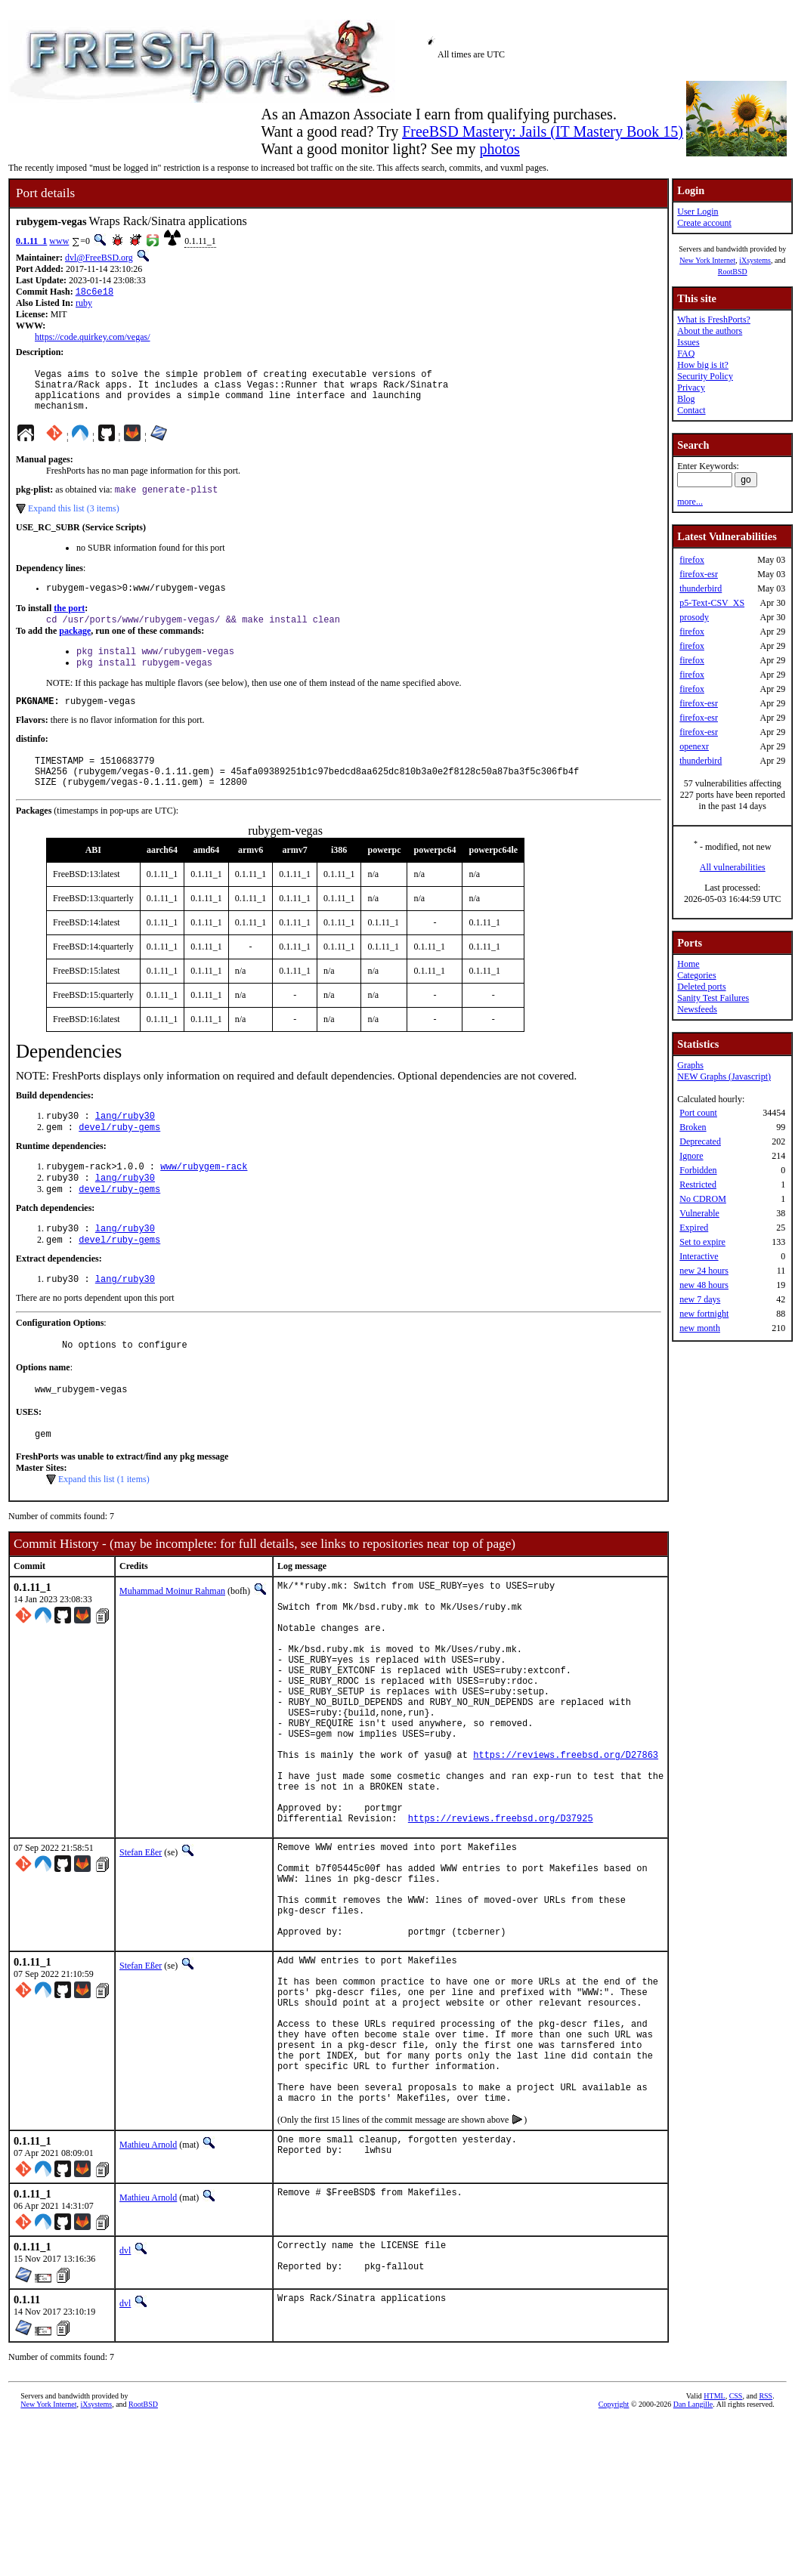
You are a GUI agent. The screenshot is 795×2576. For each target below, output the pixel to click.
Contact (691, 410)
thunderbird (700, 588)
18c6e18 (94, 292)
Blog (685, 399)
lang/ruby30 (125, 1144)
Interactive (698, 1256)
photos (499, 149)
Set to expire (702, 1242)
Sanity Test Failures (713, 998)
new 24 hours (703, 1270)
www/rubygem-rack (203, 1198)
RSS (765, 2551)
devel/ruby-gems (119, 1157)
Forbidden (697, 1170)
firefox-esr (698, 574)
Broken (692, 1127)
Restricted (697, 1184)
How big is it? (702, 365)
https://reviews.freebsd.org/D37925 (500, 1916)
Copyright (614, 2559)
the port (69, 622)
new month (699, 1328)
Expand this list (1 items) (104, 1526)
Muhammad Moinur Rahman (172, 1637)
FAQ (685, 353)
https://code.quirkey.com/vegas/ (92, 338)
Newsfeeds (697, 1009)
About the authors (709, 331)
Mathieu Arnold (148, 2295)
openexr (694, 746)
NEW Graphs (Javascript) (724, 1076)
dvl (125, 2401)
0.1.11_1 (31, 241)
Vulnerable (699, 1213)
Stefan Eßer (140, 1951)
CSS (736, 2551)
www (59, 241)
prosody (694, 617)
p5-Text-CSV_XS (711, 603)
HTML (714, 2551)
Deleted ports (701, 986)
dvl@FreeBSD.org (99, 257)
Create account (704, 223)
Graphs (690, 1065)
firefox (691, 559)
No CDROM (702, 1199)
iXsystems (755, 260)
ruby (84, 304)
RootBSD (732, 271)
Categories (696, 975)
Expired (693, 1227)
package (75, 646)
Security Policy (705, 376)
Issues (688, 342)
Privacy (691, 387)
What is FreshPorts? (713, 319)
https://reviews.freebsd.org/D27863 (565, 1839)
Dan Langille (693, 2559)
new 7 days (699, 1299)
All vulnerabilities (733, 867)
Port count (698, 1112)
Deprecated (700, 1141)
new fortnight (703, 1313)
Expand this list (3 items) (73, 520)
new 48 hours (703, 1285)
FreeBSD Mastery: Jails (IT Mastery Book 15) (542, 131)
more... (690, 501)
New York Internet (707, 260)
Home (688, 964)
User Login (697, 211)
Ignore (691, 1156)
